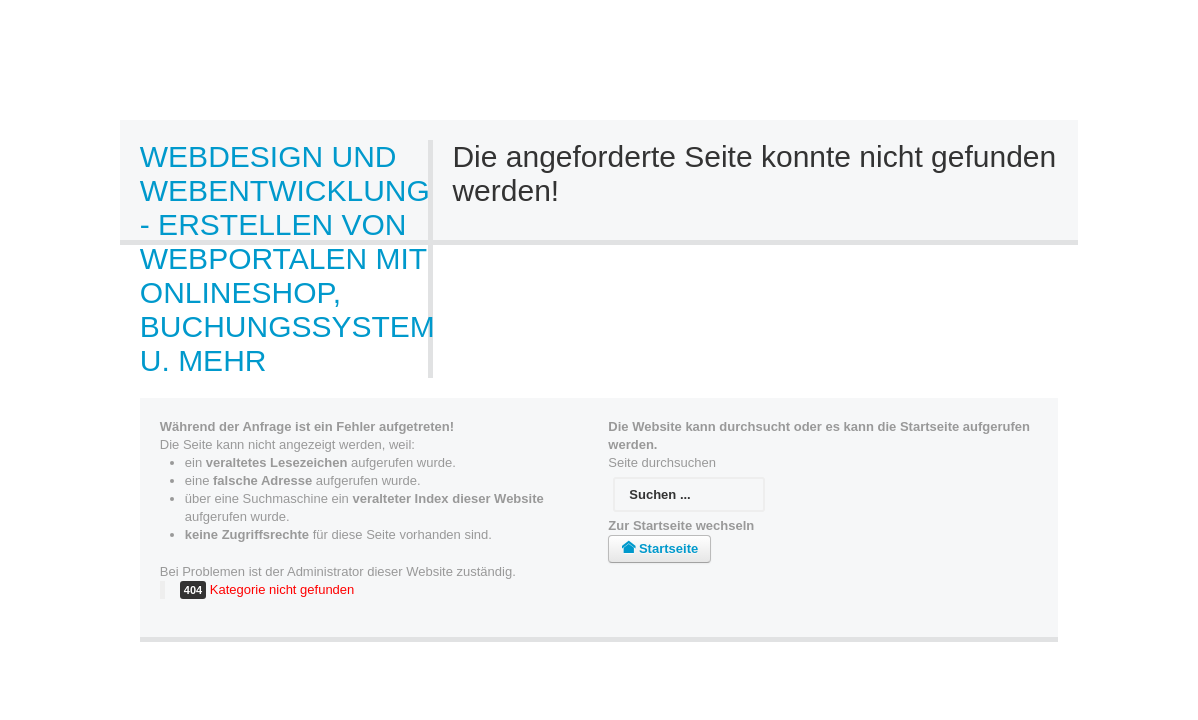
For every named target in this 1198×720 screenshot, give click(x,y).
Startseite (659, 548)
